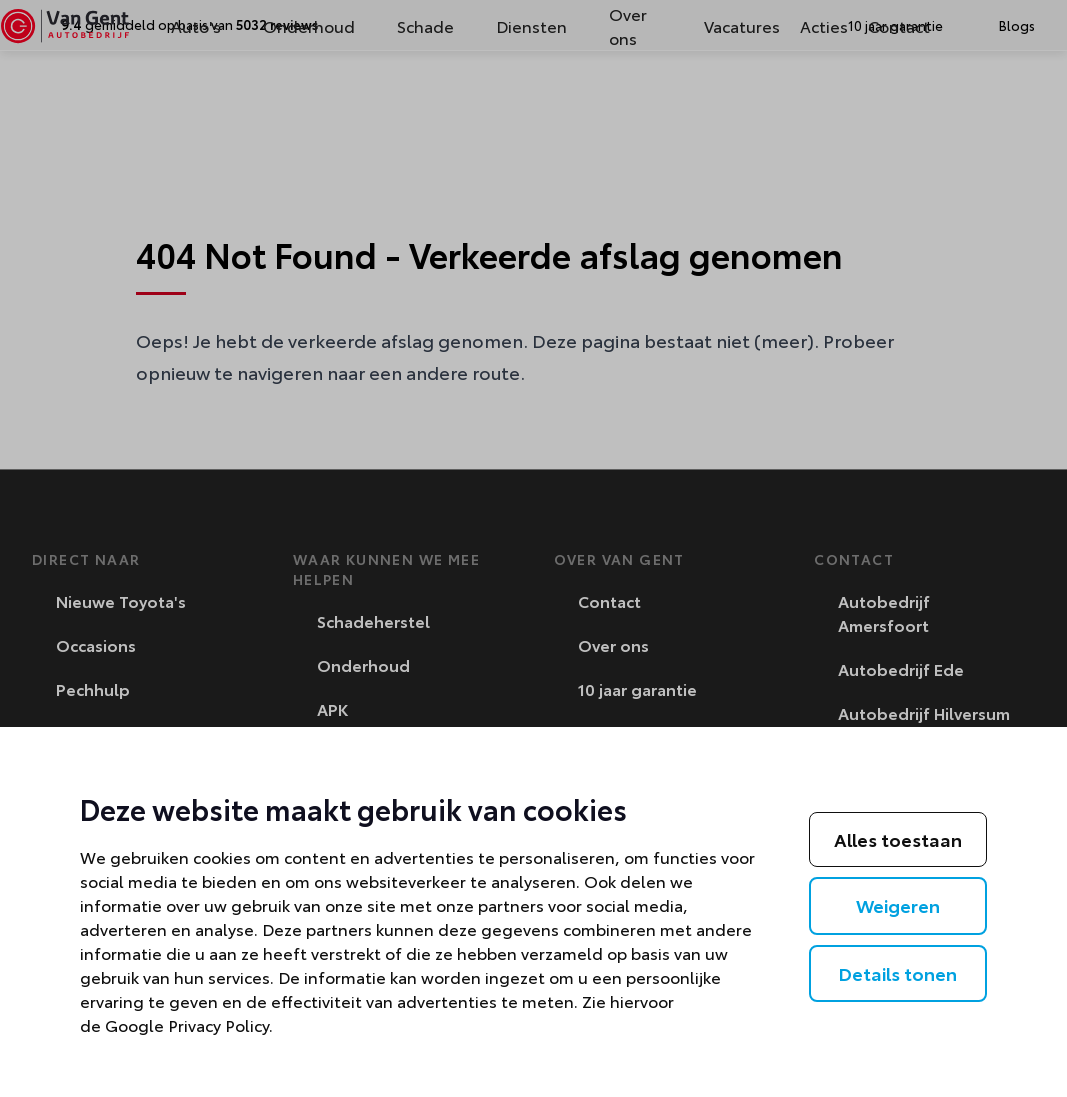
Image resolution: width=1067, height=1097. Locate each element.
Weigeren (898, 905)
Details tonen (897, 973)
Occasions (85, 644)
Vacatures (711, 97)
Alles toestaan (898, 839)
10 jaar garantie (626, 688)
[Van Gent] (96, 98)
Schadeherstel (362, 620)
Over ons (623, 97)
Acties (793, 97)
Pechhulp (82, 688)
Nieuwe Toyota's (110, 600)
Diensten (526, 97)
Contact (868, 97)
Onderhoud (304, 97)
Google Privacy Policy (187, 1024)
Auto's (191, 97)
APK (321, 708)
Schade (420, 97)
